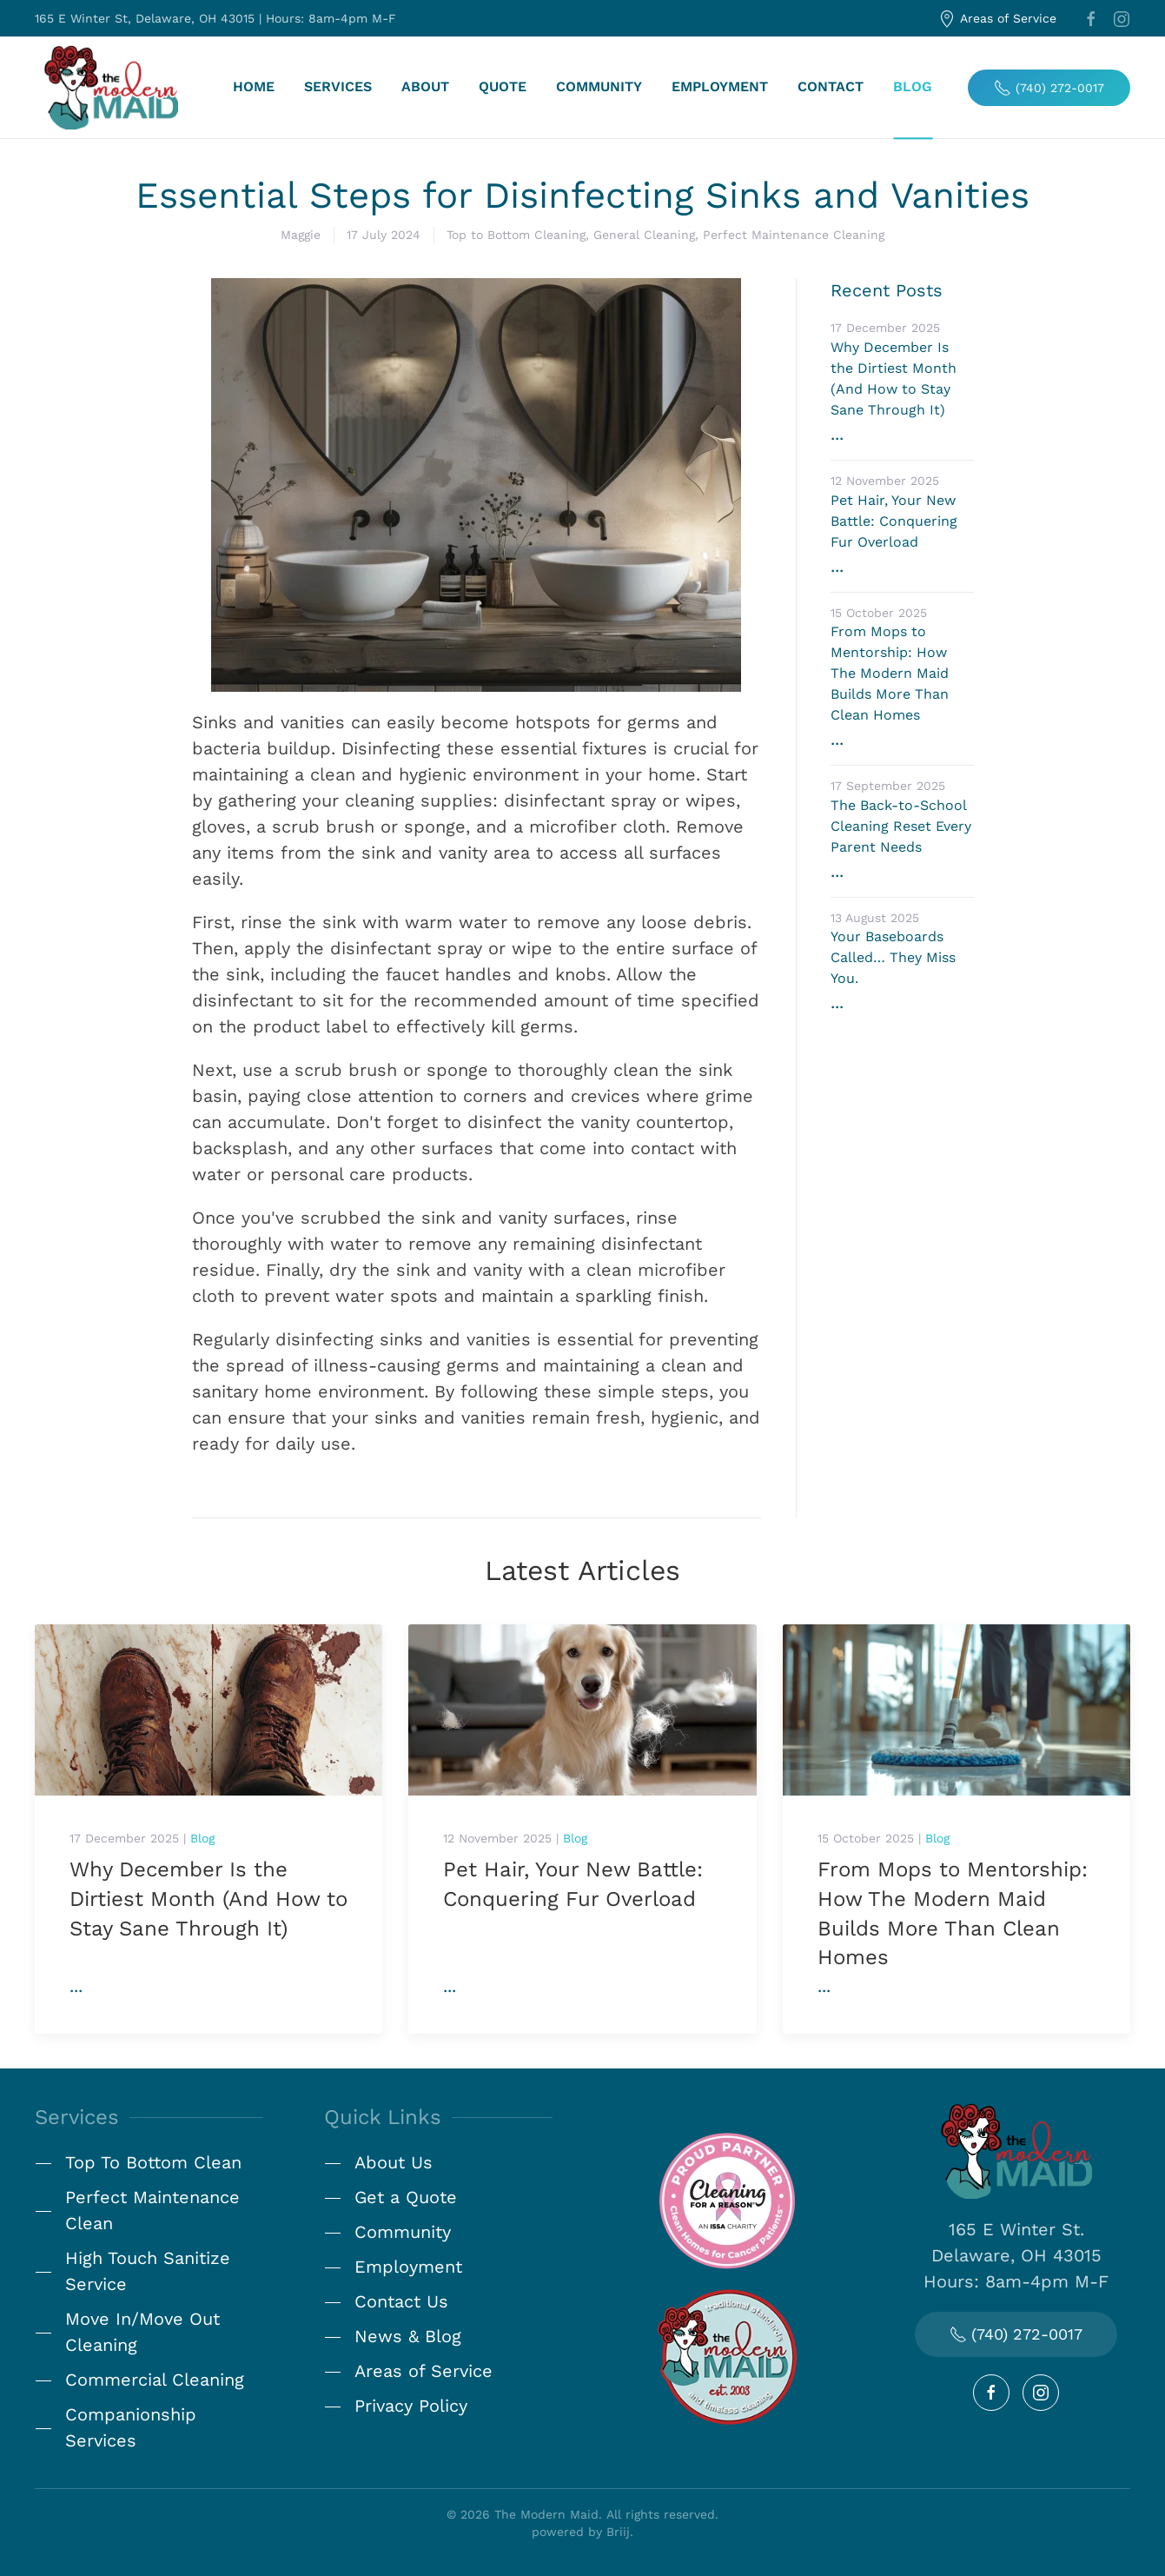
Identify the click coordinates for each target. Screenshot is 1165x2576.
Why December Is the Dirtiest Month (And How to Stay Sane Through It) (209, 1898)
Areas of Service (997, 19)
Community (599, 87)
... (76, 1985)
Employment (720, 87)
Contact (831, 87)
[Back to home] (111, 87)
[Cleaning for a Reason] (727, 2198)
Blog (912, 87)
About (425, 87)
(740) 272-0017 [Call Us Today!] (1016, 2334)
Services (338, 87)
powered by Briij (581, 2532)
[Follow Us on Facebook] (991, 2392)
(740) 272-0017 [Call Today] (1049, 87)
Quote (502, 87)
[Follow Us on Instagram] (1041, 2392)
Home (254, 87)
